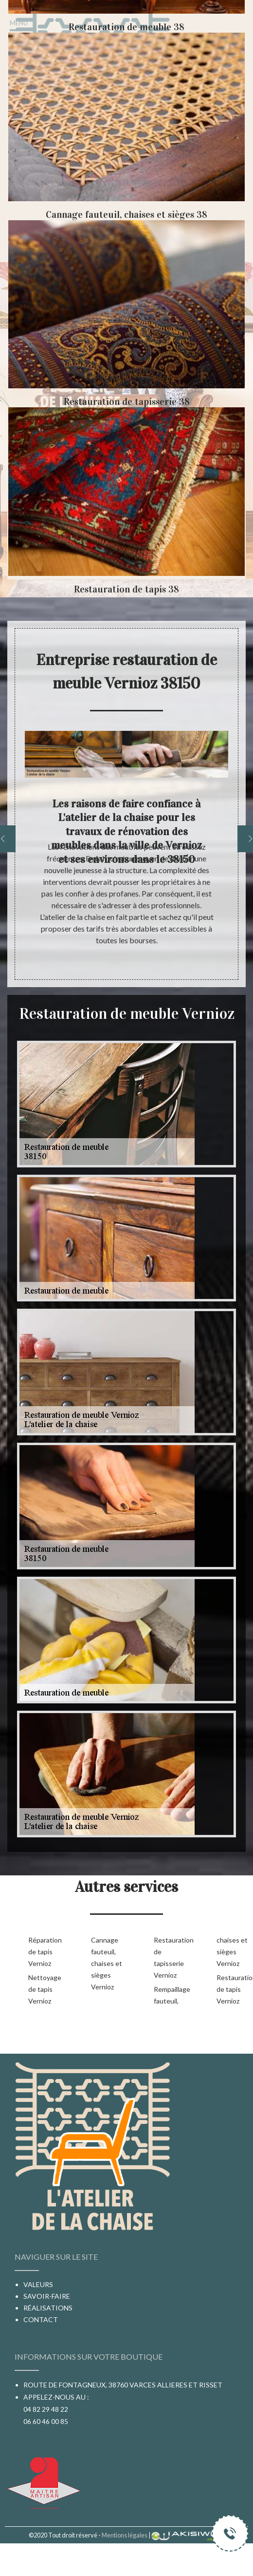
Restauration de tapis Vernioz (232, 1989)
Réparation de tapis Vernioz (44, 1951)
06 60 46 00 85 (45, 2421)
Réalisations (47, 2308)
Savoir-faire (46, 2296)
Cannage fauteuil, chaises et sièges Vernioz (106, 1963)
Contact (40, 2319)
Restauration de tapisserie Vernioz (169, 1957)
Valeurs (38, 2284)
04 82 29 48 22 (45, 2409)
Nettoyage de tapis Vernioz (44, 1989)
